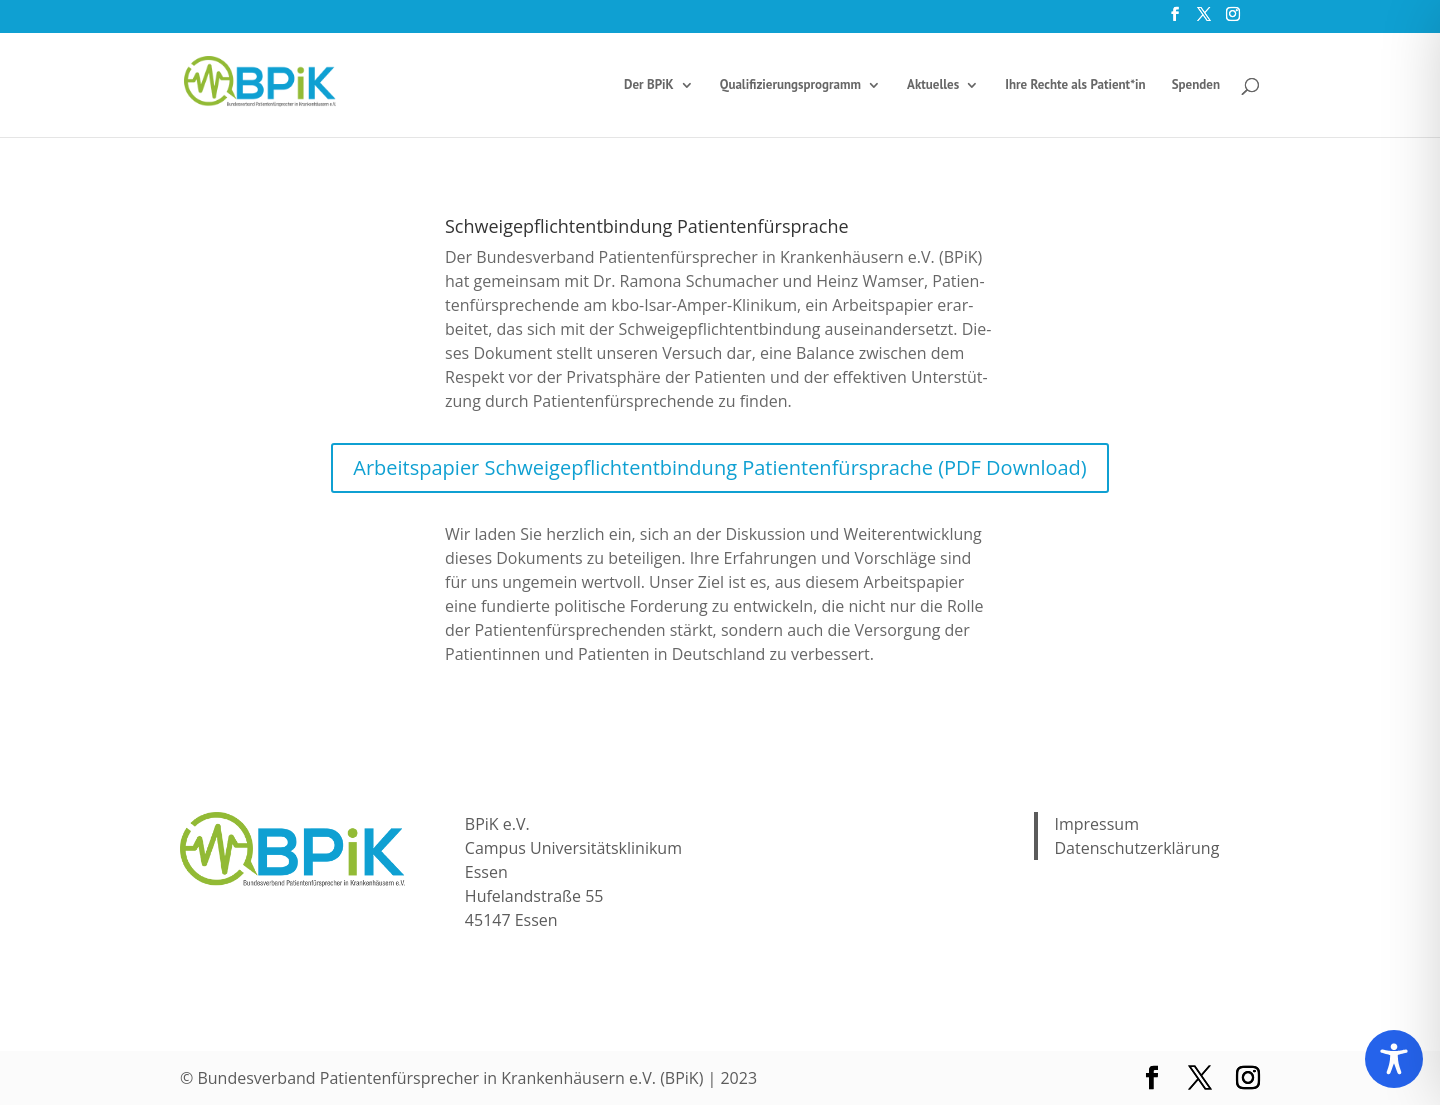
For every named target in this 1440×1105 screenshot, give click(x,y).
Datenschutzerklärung (1136, 848)
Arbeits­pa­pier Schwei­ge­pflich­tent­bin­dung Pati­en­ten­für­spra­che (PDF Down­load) (719, 467)
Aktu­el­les (933, 85)
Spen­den (1196, 85)
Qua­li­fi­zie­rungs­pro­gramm (790, 85)
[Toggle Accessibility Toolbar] (1394, 1059)
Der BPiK (649, 85)
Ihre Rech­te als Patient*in (1075, 85)
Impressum (1096, 824)
